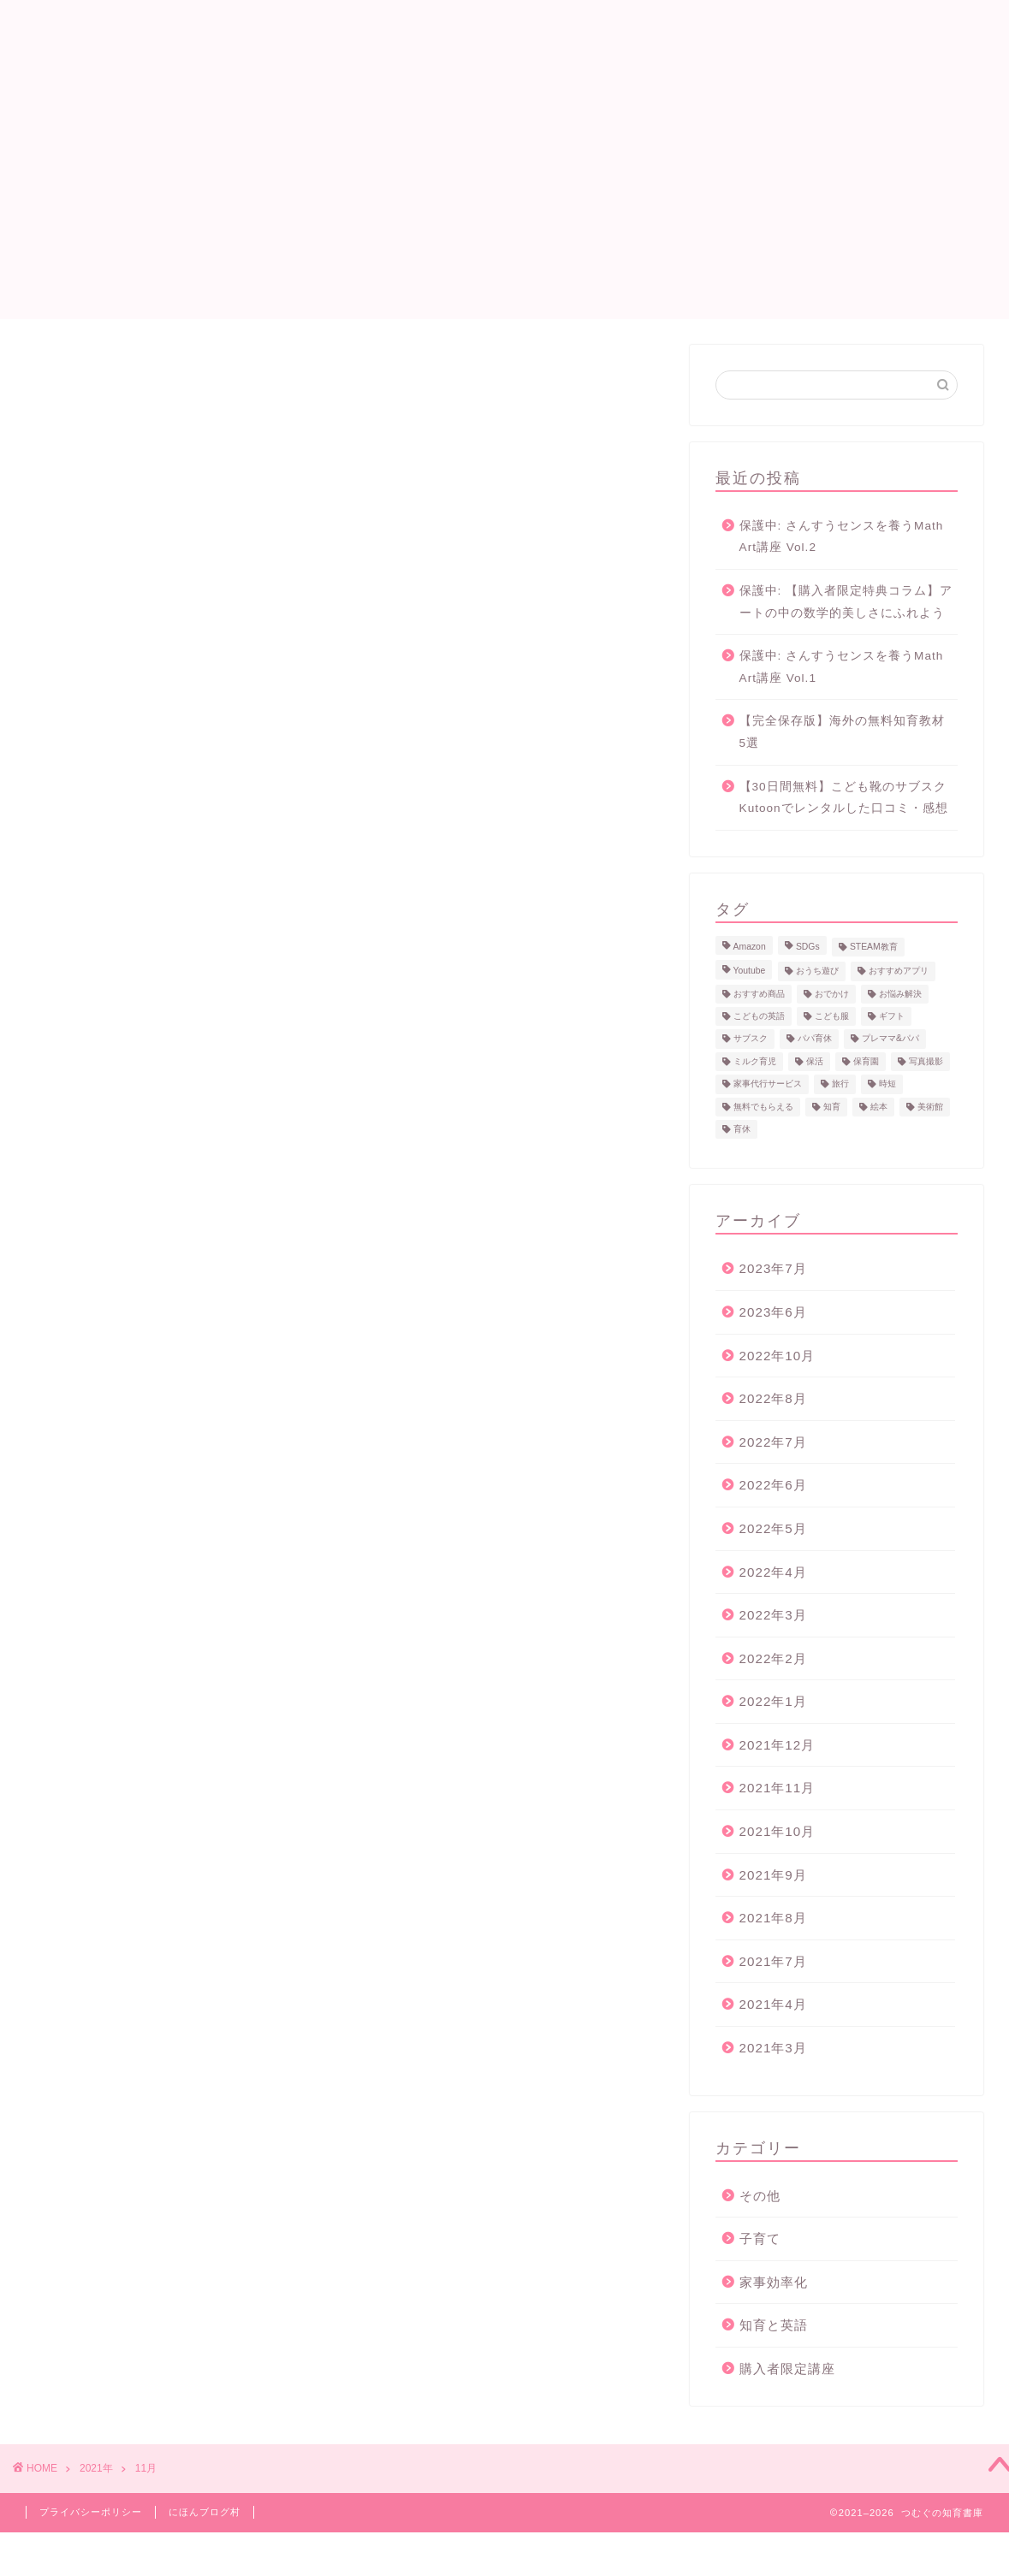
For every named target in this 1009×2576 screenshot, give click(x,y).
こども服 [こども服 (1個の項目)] (832, 1016)
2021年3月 (773, 2047)
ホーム (490, 26)
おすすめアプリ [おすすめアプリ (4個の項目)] (899, 971)
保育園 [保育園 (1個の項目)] (866, 1061)
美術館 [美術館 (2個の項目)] (930, 1106)
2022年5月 (773, 1528)
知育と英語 (773, 2325)
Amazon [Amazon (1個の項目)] (749, 946)
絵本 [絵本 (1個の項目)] (878, 1106)
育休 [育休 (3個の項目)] (742, 1129)
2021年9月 (773, 1875)
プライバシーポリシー (90, 2512)
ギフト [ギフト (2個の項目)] (892, 1016)
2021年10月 (777, 1831)
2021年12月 (777, 1745)
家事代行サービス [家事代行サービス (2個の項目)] (767, 1084)
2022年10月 (777, 1355)
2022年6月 (773, 1484)
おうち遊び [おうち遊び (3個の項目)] (817, 971)
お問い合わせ (766, 26)
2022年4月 (773, 1572)
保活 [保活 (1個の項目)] (814, 1061)
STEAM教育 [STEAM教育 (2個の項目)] (874, 946)
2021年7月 (773, 1961)
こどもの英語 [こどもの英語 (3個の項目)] (759, 1016)
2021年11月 (777, 1787)
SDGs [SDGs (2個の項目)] (808, 946)
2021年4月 (773, 2004)
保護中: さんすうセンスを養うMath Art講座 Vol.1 (841, 666)
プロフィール (578, 26)
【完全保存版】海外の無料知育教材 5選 (842, 731)
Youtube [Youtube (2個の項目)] (749, 971)
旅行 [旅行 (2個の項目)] (840, 1084)
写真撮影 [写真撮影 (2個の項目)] (926, 1061)
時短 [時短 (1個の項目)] (887, 1084)
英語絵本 (671, 26)
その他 (759, 2195)
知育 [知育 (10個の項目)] (831, 1106)
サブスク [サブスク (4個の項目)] (750, 1039)
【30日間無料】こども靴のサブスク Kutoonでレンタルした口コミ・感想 (843, 797)
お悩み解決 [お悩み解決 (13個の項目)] (900, 993)
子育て (759, 2238)
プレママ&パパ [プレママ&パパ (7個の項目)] (890, 1039)
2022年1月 (773, 1701)
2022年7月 (773, 1442)
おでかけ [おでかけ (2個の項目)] (832, 993)
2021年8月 (773, 1917)
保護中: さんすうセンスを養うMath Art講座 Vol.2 (841, 536)
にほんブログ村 (204, 2512)
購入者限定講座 (787, 2368)
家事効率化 (773, 2282)
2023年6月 (773, 1312)
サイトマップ (874, 26)
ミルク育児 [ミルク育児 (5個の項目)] (754, 1061)
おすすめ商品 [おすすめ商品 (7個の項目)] (759, 993)
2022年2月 (773, 1658)
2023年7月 (773, 1268)
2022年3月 (773, 1615)
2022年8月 (773, 1398)
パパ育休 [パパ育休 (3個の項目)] (815, 1039)
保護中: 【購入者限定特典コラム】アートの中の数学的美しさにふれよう (846, 601)
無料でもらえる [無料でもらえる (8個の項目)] (763, 1106)
